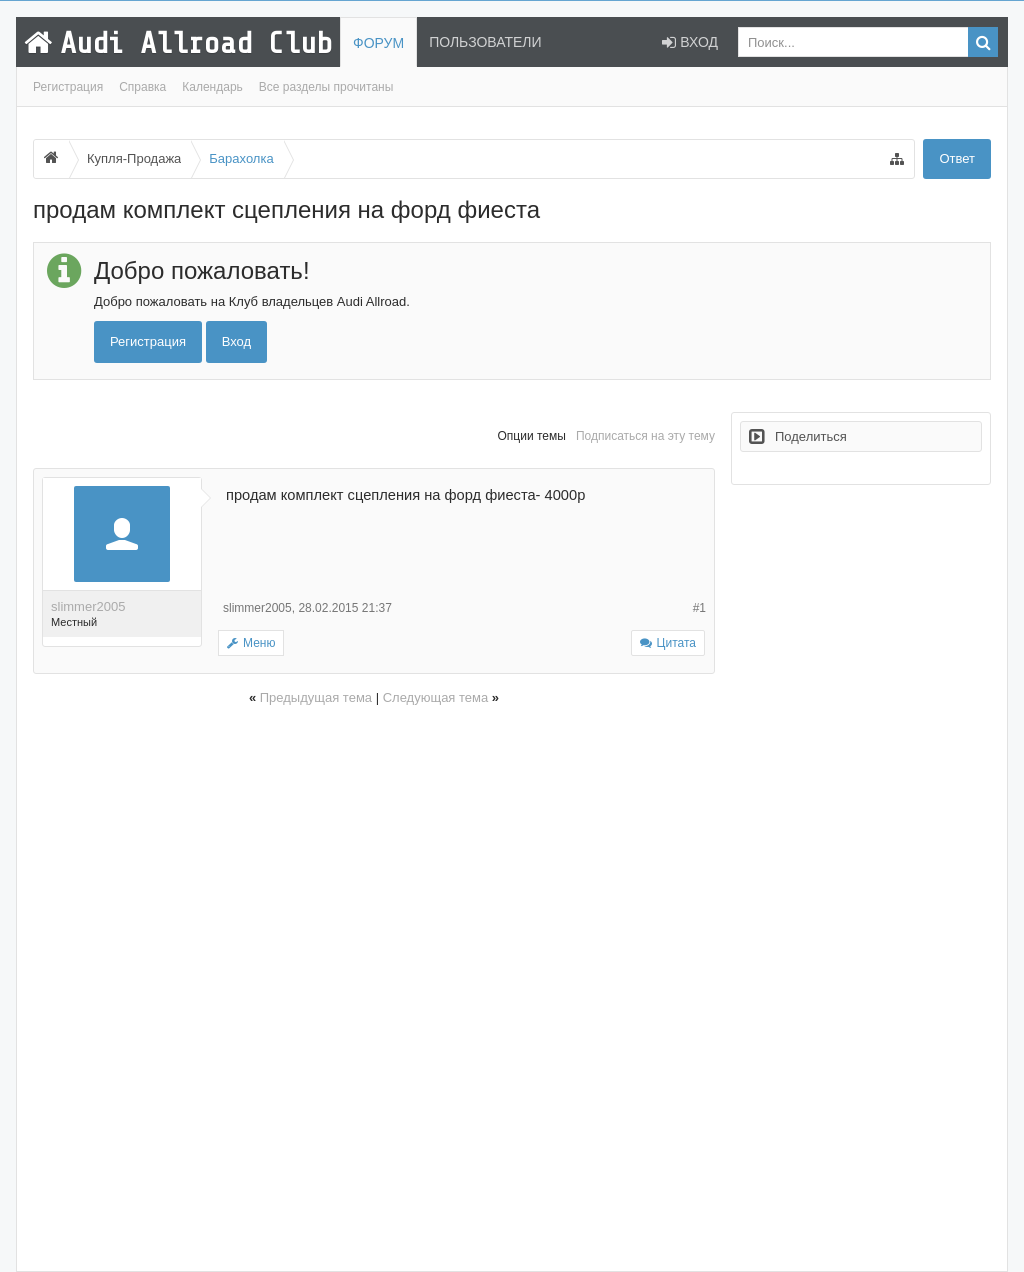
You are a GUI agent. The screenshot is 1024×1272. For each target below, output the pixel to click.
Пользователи (485, 42)
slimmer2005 (88, 606)
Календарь (212, 87)
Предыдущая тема (316, 697)
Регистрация (68, 87)
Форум (378, 43)
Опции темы (532, 436)
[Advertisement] (374, 985)
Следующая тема (436, 697)
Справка (142, 87)
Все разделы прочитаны (326, 87)
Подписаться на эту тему (645, 436)
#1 (699, 608)
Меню (251, 643)
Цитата (676, 643)
